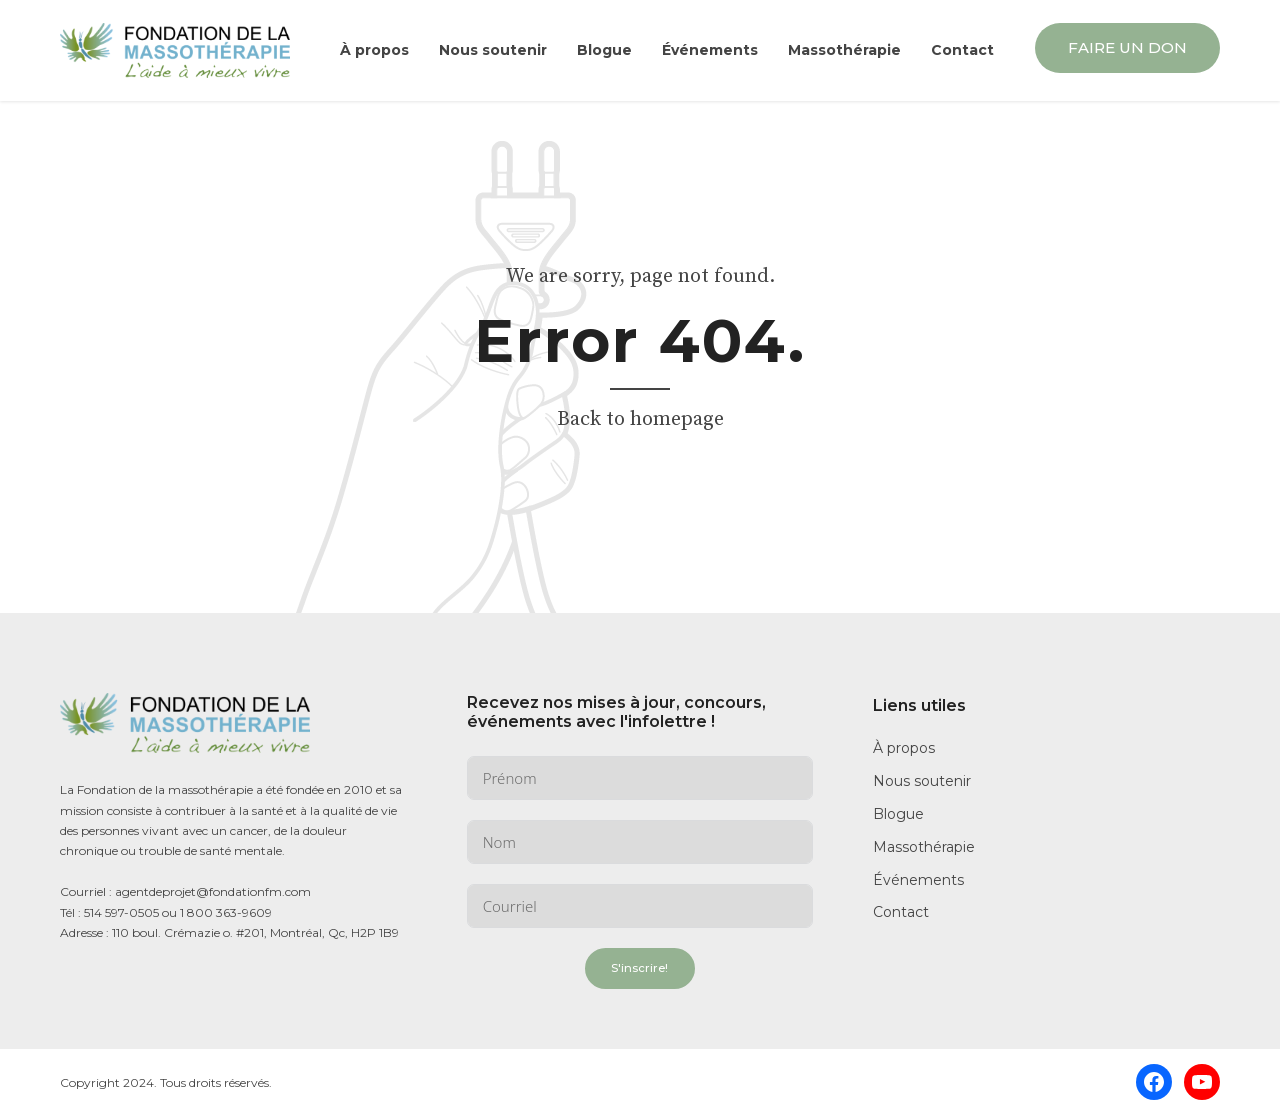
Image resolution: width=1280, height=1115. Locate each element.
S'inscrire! (639, 968)
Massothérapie (844, 50)
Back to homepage (640, 419)
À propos (374, 50)
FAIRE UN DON (1127, 47)
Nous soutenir (493, 50)
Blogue (604, 50)
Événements (710, 50)
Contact (962, 50)
